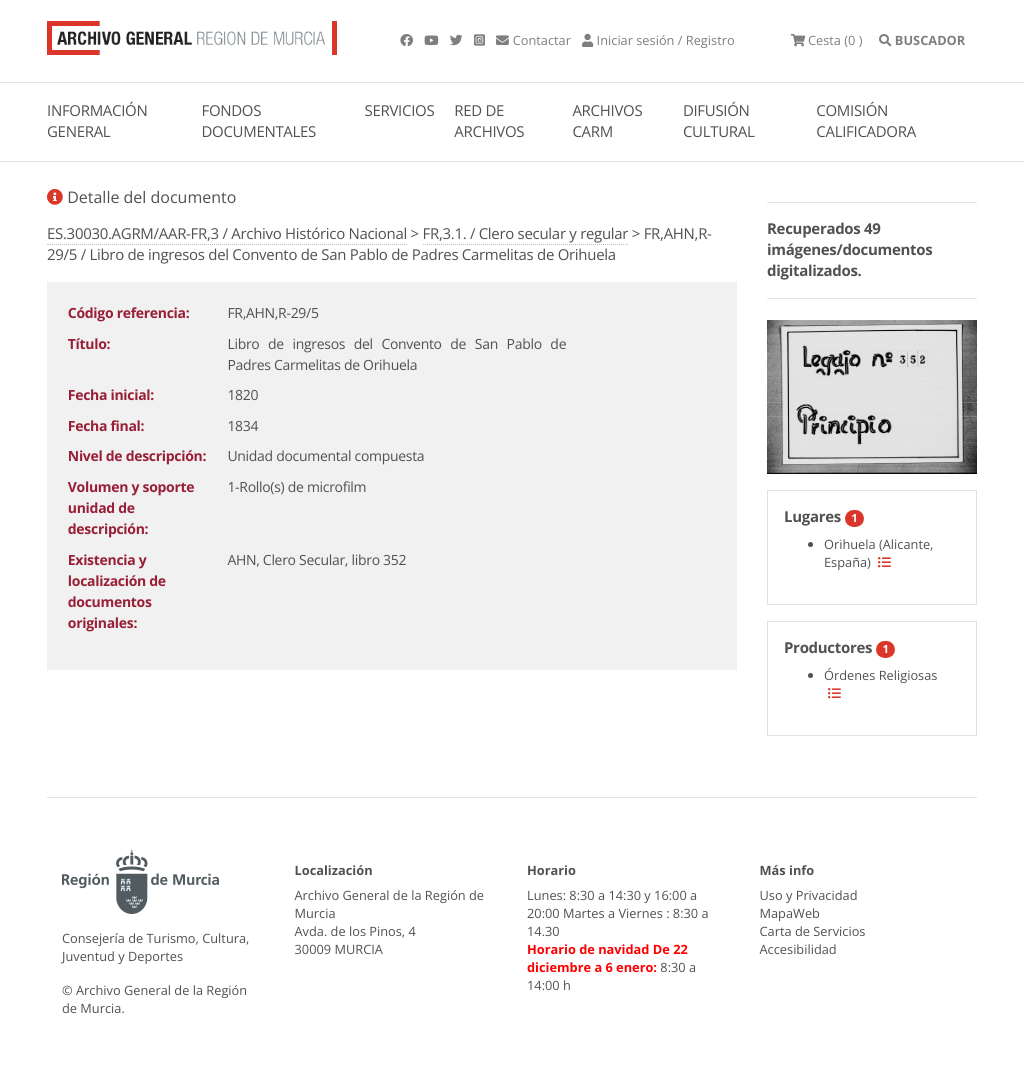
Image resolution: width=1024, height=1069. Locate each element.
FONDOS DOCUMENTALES (258, 121)
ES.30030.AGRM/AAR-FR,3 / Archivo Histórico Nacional (227, 234)
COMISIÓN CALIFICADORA (866, 121)
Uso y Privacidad (809, 895)
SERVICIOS (400, 111)
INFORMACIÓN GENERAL (97, 121)
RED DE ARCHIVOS (489, 121)
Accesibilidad (798, 949)
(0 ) (827, 40)
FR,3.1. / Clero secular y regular (526, 234)
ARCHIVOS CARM (607, 121)
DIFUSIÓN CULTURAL (719, 121)
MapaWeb (790, 913)
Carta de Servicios (813, 931)
